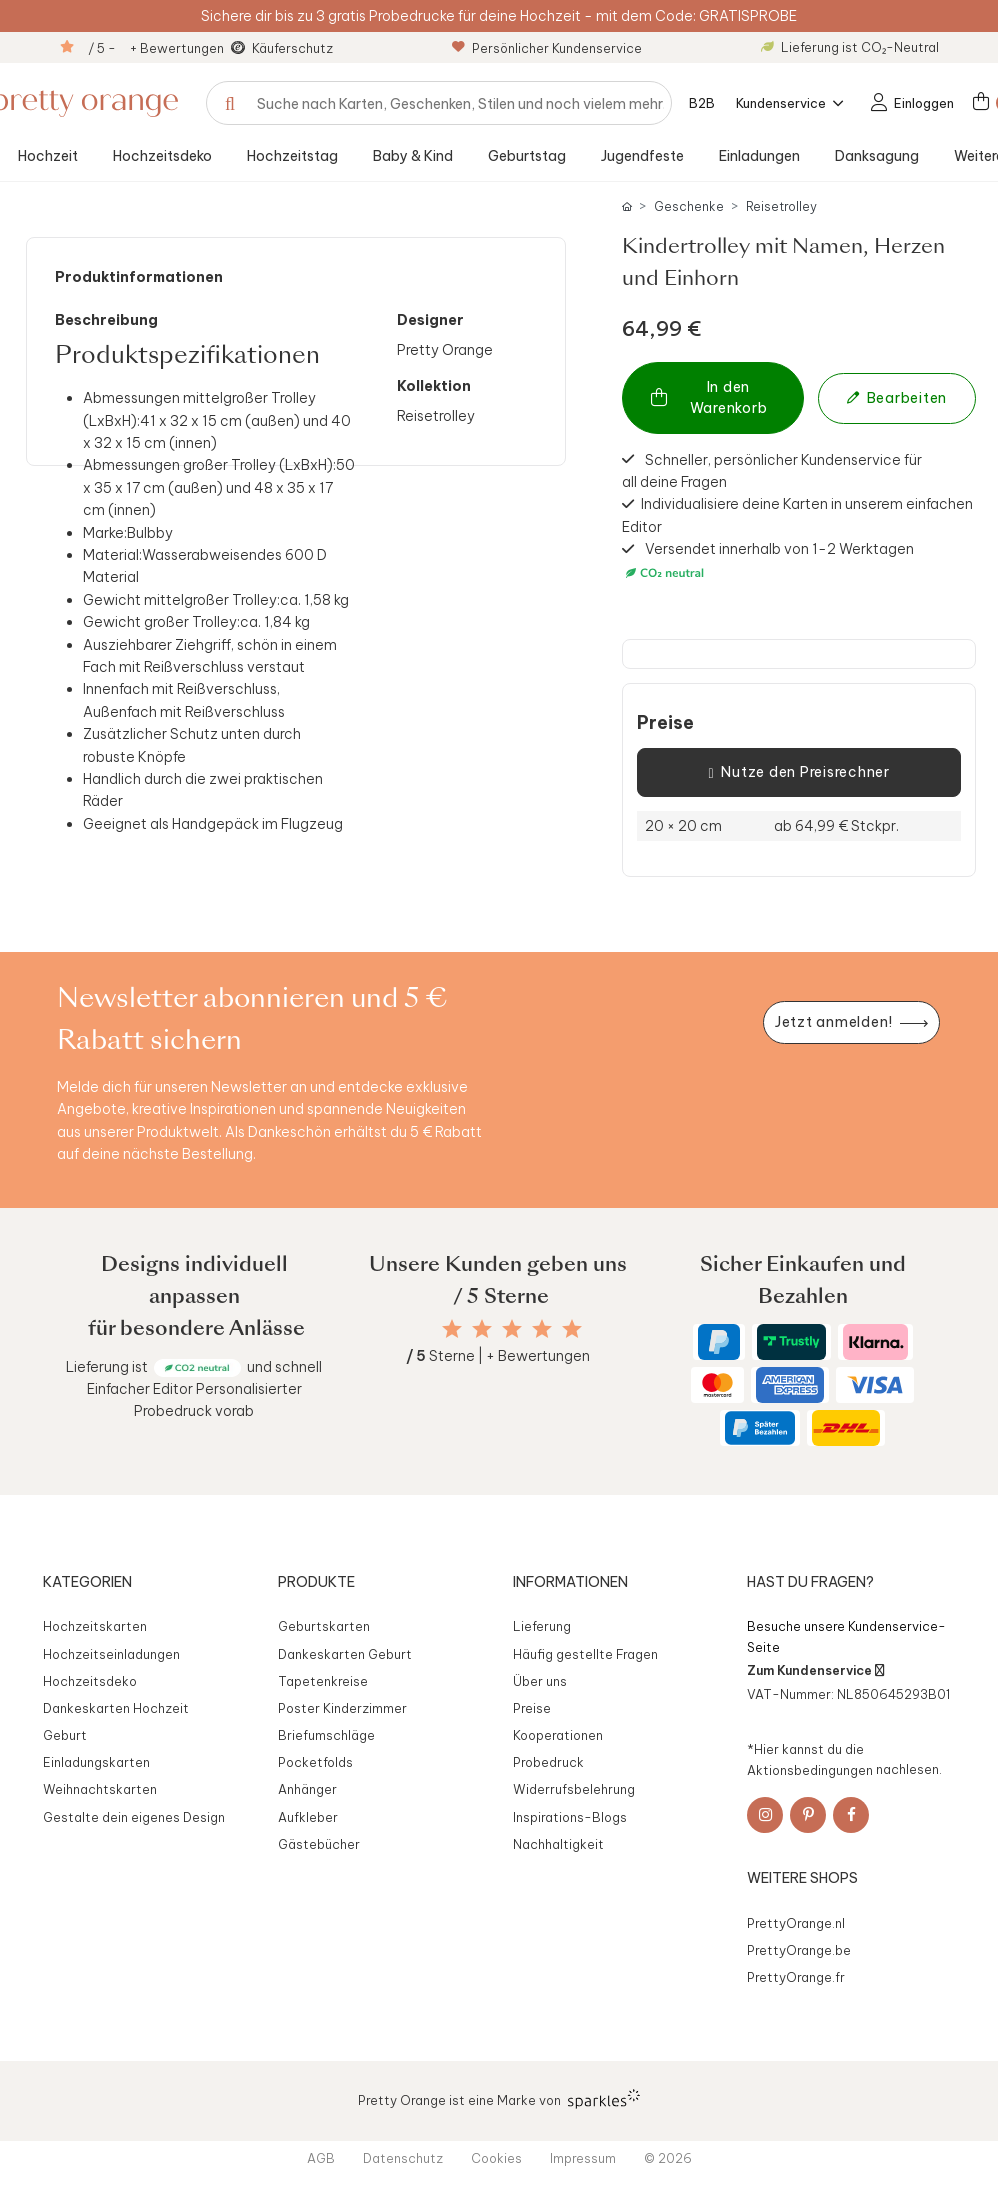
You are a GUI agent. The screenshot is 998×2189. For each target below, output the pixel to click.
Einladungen (759, 156)
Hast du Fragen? (810, 1582)
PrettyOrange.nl (796, 1923)
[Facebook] (851, 1815)
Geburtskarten (324, 1626)
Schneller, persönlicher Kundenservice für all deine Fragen (772, 470)
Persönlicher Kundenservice (547, 48)
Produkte (316, 1582)
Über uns (540, 1681)
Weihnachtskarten (100, 1789)
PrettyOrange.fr (796, 1977)
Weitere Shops (802, 1878)
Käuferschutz (292, 48)
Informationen (570, 1582)
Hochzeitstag (292, 156)
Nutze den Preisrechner (798, 773)
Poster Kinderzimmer (342, 1708)
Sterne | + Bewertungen (498, 1356)
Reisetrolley (781, 206)
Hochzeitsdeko (162, 156)
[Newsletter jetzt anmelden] (851, 1022)
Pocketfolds (315, 1762)
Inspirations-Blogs (570, 1817)
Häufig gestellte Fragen (585, 1654)
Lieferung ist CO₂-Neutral (850, 47)
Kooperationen (558, 1735)
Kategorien (87, 1582)
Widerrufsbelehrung (574, 1789)
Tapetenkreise (323, 1681)
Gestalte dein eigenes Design (134, 1817)
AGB (321, 2158)
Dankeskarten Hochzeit (116, 1708)
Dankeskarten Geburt (345, 1654)
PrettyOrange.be (799, 1950)
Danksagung (877, 156)
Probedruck (548, 1762)
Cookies (496, 2158)
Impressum (583, 2158)
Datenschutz (403, 2158)
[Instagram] (765, 1815)
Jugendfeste (642, 156)
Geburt (65, 1735)
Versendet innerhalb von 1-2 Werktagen (768, 561)
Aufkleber (308, 1817)
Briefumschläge (326, 1735)
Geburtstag (527, 156)
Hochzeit (48, 156)
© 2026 (668, 2158)
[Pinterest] (808, 1815)
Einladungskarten (96, 1762)
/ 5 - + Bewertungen (156, 48)
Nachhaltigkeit (558, 1844)
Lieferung (542, 1626)
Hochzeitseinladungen (111, 1654)
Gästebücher (319, 1844)
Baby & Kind (413, 156)
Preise (665, 723)
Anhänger (307, 1789)
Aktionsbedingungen (810, 1769)
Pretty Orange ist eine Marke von (499, 2099)
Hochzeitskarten (95, 1626)
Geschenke (689, 206)
